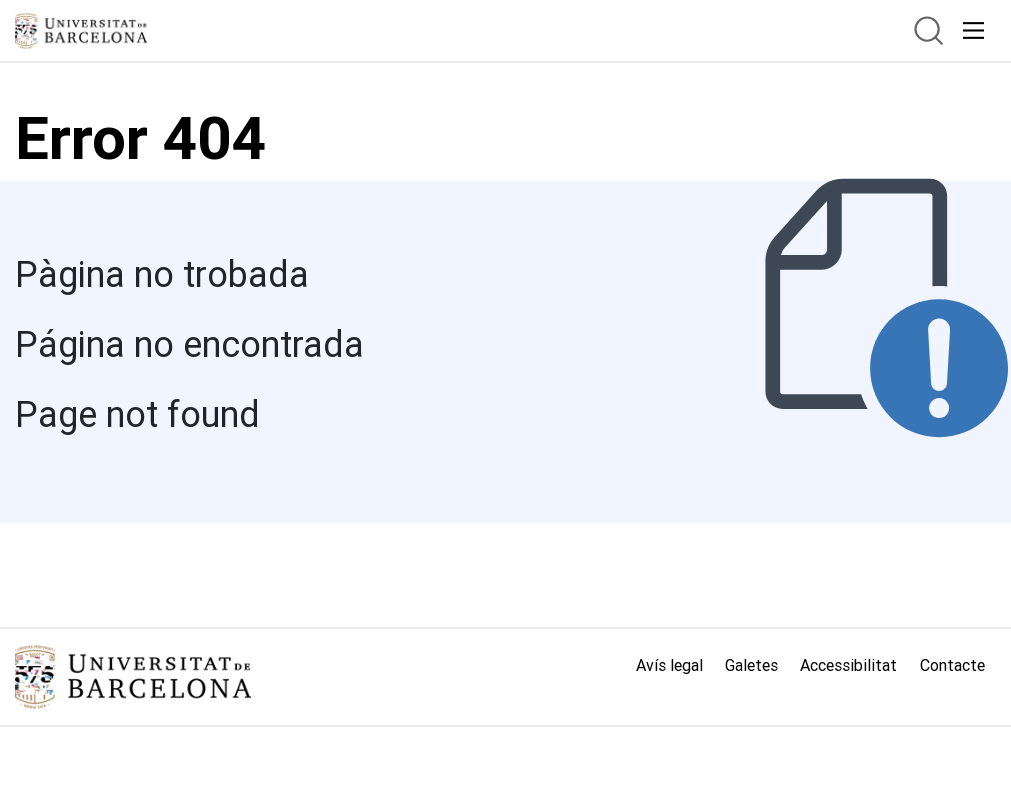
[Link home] (133, 677)
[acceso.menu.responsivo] (973, 30)
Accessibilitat (848, 665)
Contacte (952, 665)
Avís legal (669, 665)
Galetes (751, 665)
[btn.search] (928, 30)
